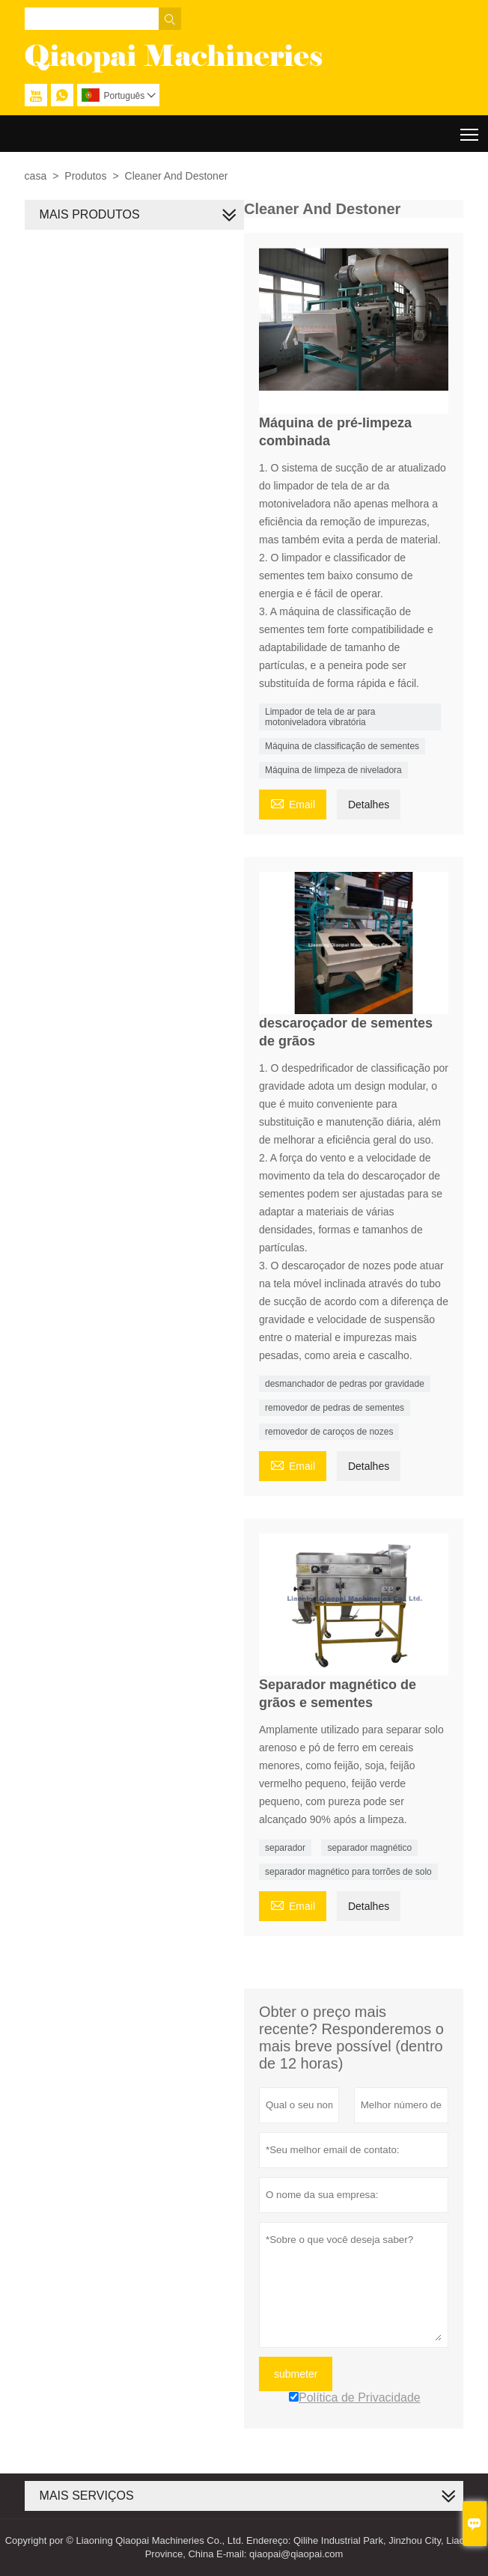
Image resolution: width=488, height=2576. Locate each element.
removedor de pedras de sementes (334, 1408)
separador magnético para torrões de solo (348, 1872)
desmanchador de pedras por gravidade (344, 1384)
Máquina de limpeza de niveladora (333, 770)
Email (292, 803)
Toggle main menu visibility (470, 129)
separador (285, 1848)
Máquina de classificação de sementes (342, 746)
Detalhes (368, 805)
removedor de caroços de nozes (329, 1431)
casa (36, 176)
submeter (295, 2374)
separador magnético (369, 1848)
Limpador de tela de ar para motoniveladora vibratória (320, 716)
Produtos (85, 176)
